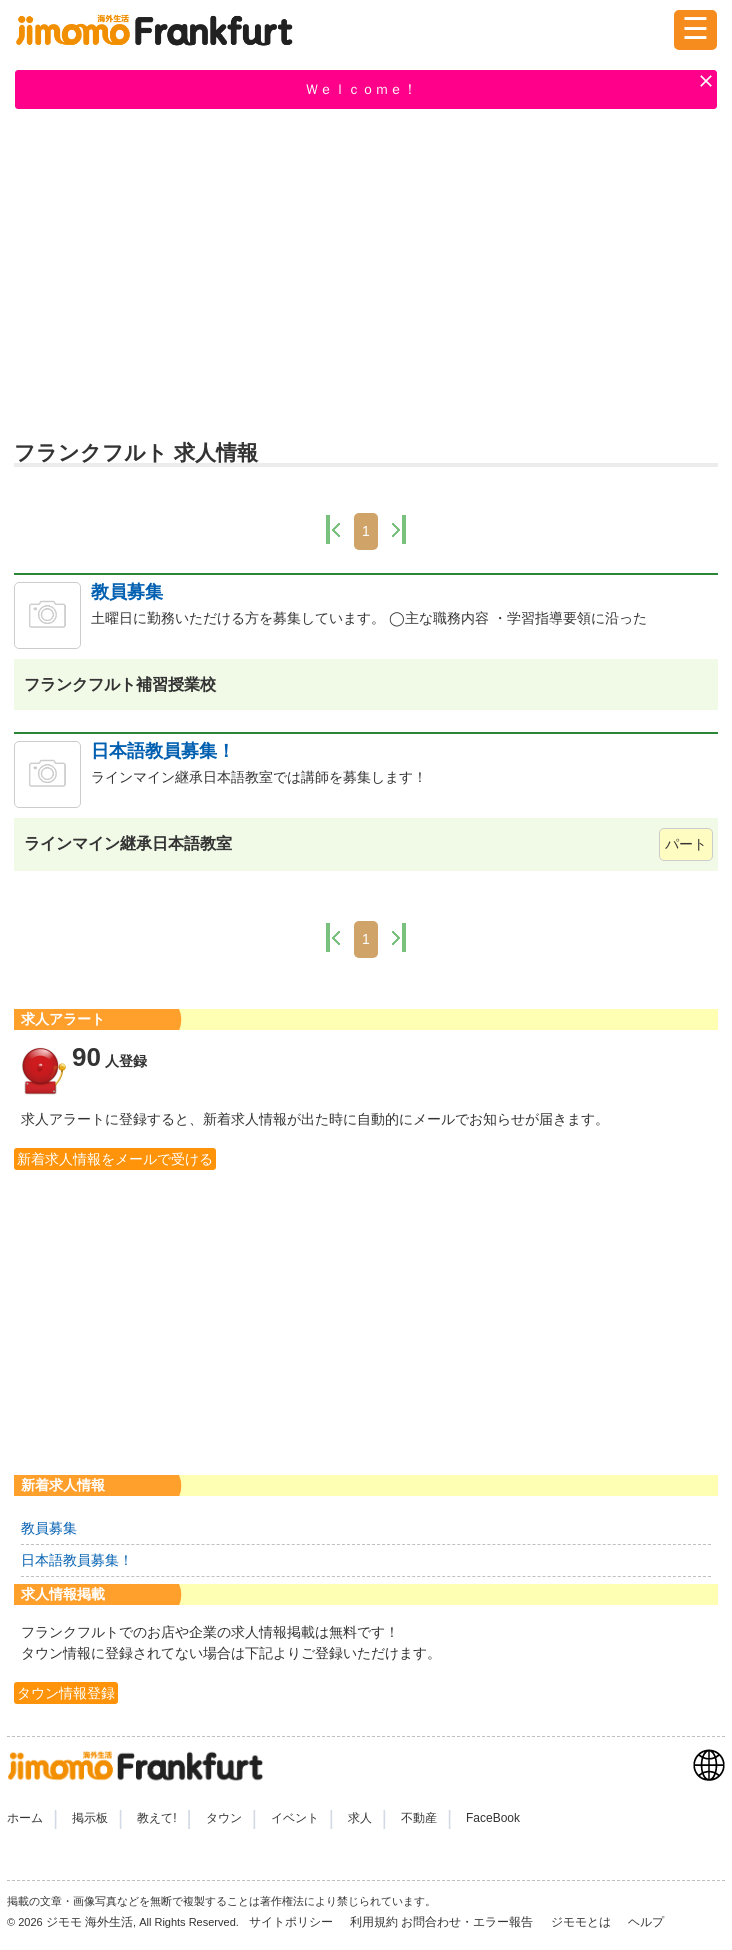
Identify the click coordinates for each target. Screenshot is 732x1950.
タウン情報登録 (66, 1693)
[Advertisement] (366, 273)
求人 (360, 1818)
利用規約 (374, 1922)
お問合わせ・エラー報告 (468, 1922)
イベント (295, 1818)
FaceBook (493, 1818)
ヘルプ (646, 1922)
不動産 (419, 1818)
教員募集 (127, 592)
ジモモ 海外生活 (89, 1922)
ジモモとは (582, 1922)
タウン (224, 1818)
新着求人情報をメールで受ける (115, 1159)
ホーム (25, 1818)
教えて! (156, 1818)
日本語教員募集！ (163, 751)
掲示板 (90, 1818)
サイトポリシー (292, 1922)
